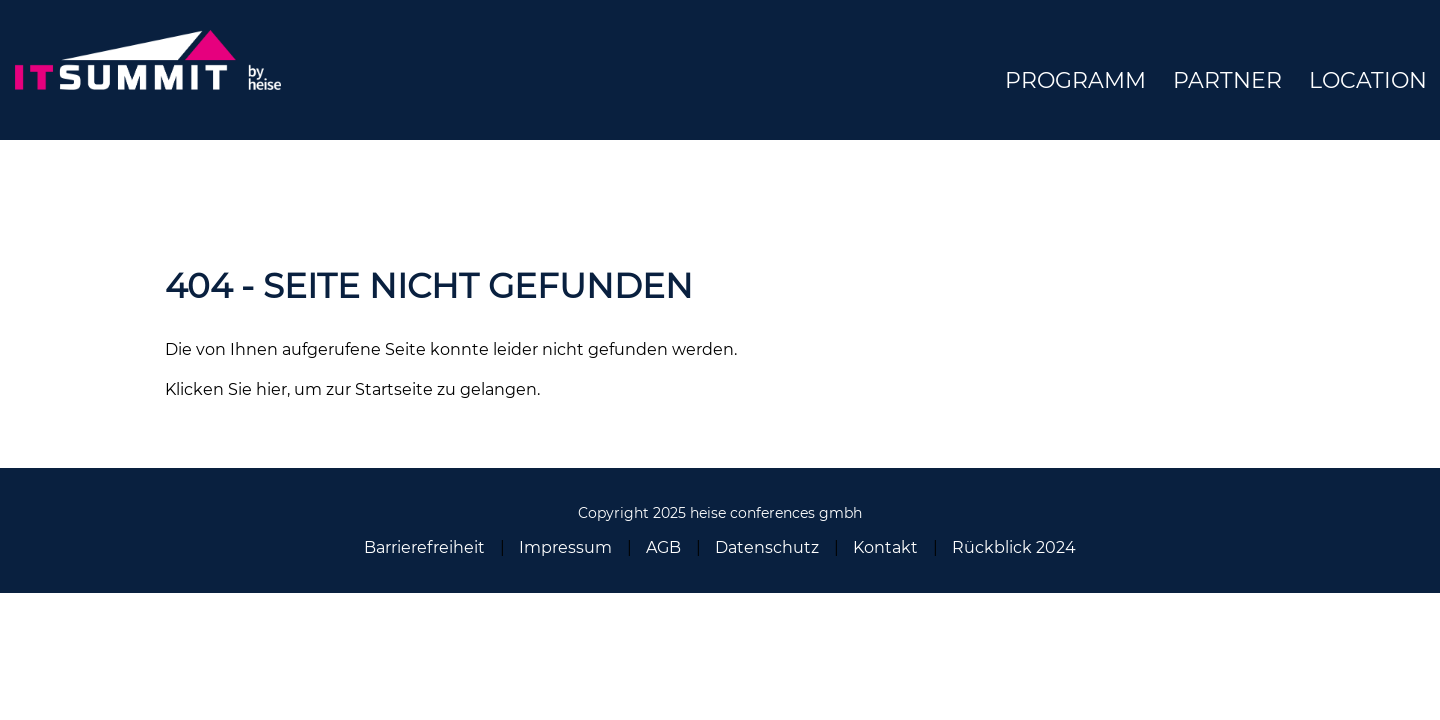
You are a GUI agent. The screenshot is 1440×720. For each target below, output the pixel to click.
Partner (1227, 80)
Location (1368, 80)
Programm (1075, 80)
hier (271, 389)
